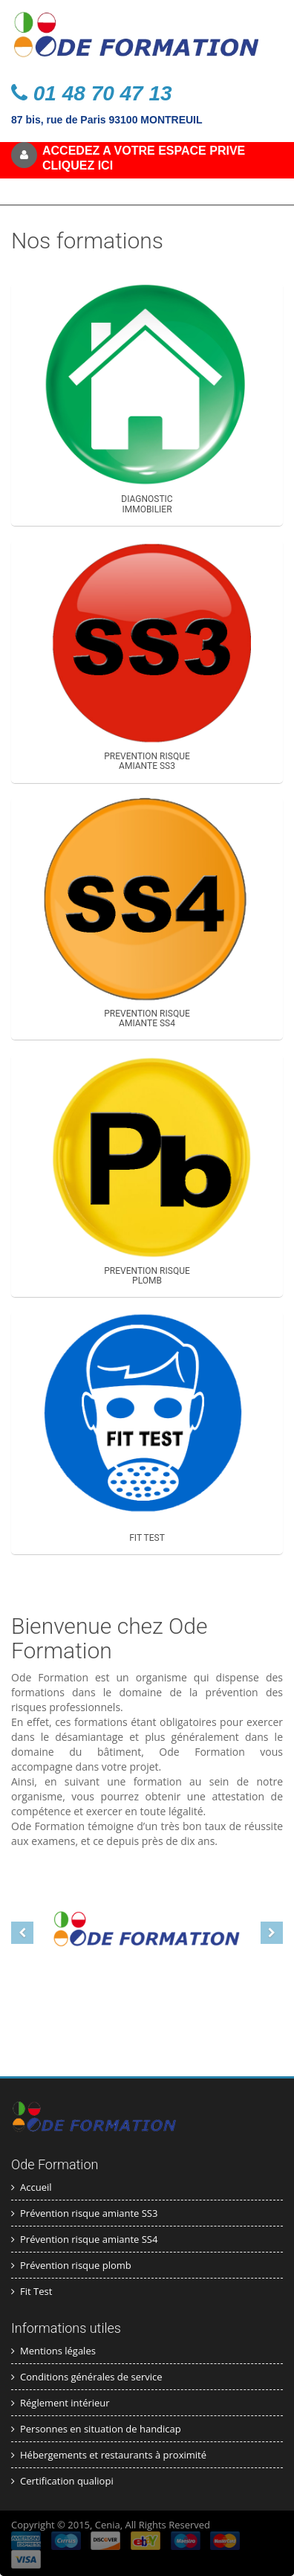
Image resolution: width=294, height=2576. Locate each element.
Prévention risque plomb (71, 2265)
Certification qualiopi (62, 2481)
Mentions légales (53, 2350)
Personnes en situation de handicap (96, 2428)
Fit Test (31, 2291)
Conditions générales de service (87, 2376)
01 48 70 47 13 (91, 93)
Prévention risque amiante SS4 (84, 2239)
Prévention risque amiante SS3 (84, 2213)
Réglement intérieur (60, 2402)
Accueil (31, 2187)
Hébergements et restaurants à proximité (108, 2454)
